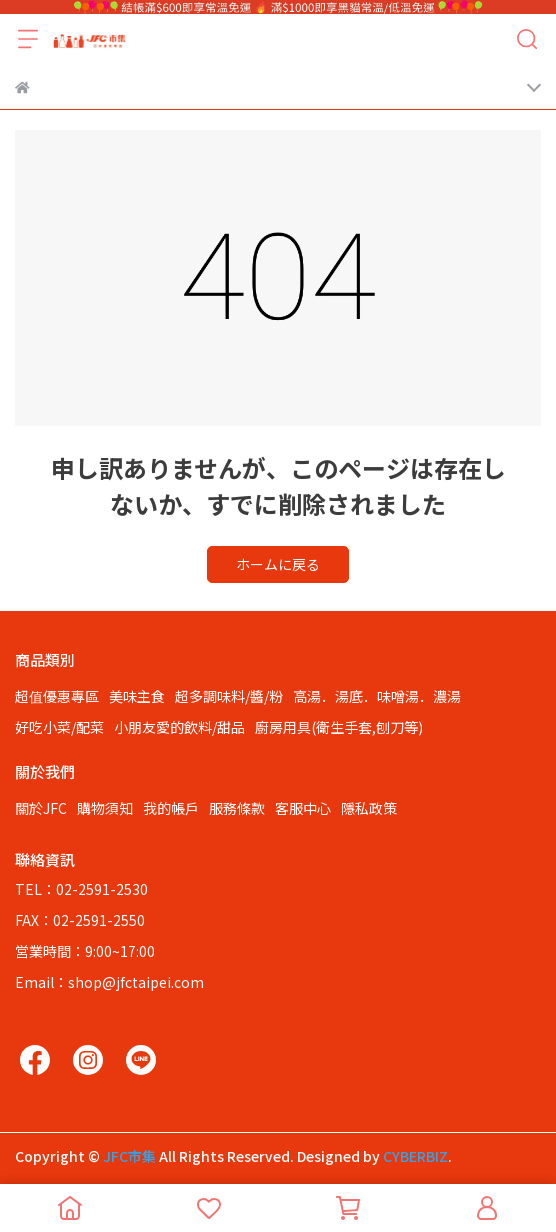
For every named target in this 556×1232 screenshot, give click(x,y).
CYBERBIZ (415, 1156)
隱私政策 (369, 808)
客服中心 (303, 808)
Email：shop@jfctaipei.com (109, 982)
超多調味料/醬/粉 (229, 696)
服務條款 (237, 808)
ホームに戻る (278, 564)
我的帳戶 (171, 808)
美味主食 (137, 696)
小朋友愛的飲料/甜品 (179, 727)
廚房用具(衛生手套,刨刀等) (339, 727)
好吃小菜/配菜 (59, 727)
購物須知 (105, 808)
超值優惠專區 (57, 696)
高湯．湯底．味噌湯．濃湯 (377, 696)
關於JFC (41, 808)
